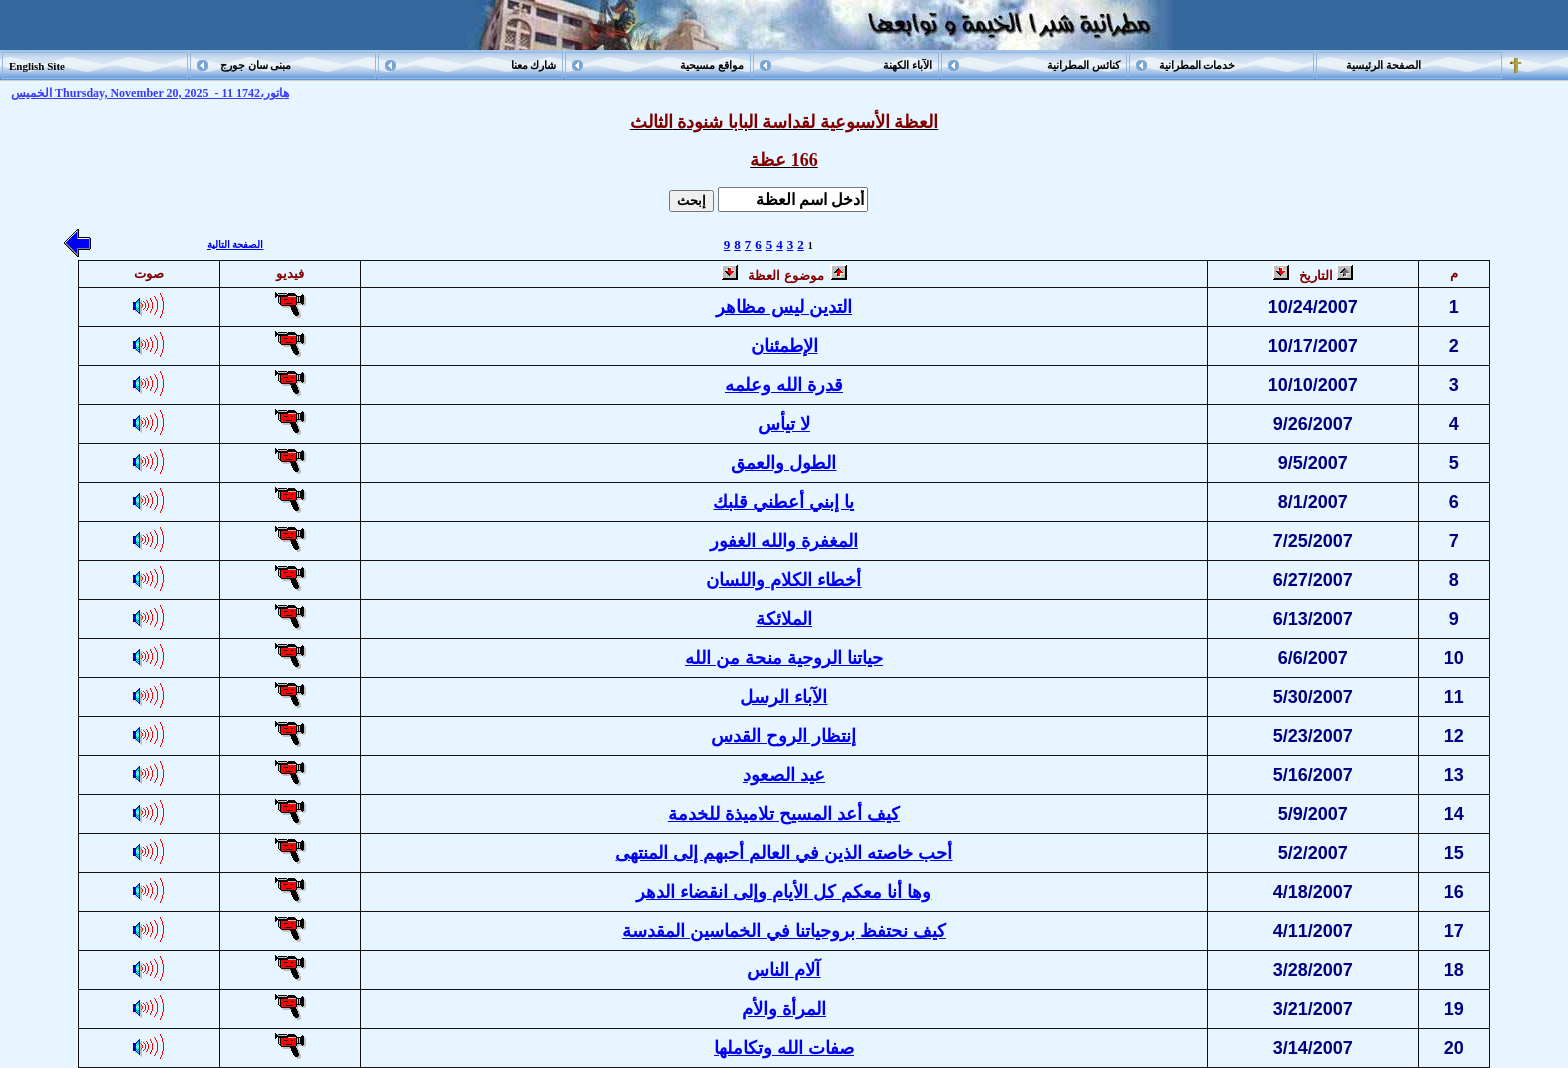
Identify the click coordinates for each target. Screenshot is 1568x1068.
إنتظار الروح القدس (783, 736)
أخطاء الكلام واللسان (783, 580)
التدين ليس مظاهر (784, 307)
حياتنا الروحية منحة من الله (784, 658)
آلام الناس (783, 970)
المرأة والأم (784, 1009)
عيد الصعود (784, 775)
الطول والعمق (783, 463)
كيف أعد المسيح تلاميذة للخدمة (784, 814)
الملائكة (784, 619)
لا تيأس (784, 424)
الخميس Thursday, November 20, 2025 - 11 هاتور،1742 (150, 93)
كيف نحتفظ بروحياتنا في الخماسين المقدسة (784, 931)
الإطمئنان (784, 346)
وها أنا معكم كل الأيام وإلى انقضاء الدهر (783, 892)
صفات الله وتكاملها (784, 1048)
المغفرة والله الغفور (784, 541)
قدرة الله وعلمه (784, 385)
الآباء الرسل (783, 697)
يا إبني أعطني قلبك (783, 502)
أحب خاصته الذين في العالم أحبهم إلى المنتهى (783, 853)
